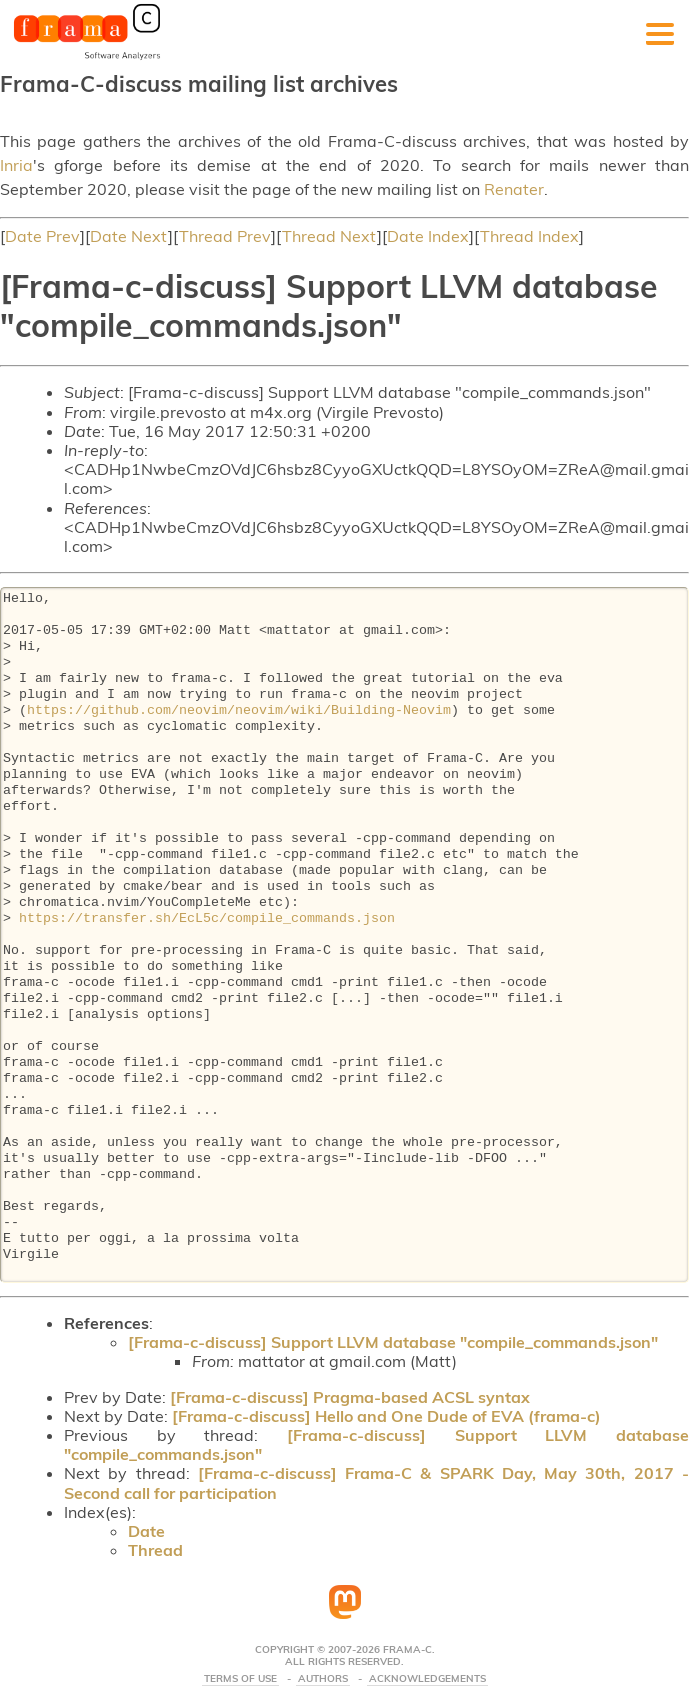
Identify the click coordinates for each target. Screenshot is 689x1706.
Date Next (129, 236)
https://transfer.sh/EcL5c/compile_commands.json (207, 919)
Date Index (428, 236)
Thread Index (529, 236)
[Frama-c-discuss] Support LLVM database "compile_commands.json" (393, 1342)
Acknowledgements (427, 1679)
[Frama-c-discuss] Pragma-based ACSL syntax (350, 1397)
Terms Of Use (240, 1679)
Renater (514, 189)
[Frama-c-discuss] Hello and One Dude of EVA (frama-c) (386, 1416)
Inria (16, 165)
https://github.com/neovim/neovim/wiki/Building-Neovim (239, 711)
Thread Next (329, 236)
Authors (323, 1679)
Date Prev (42, 236)
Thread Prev (225, 236)
